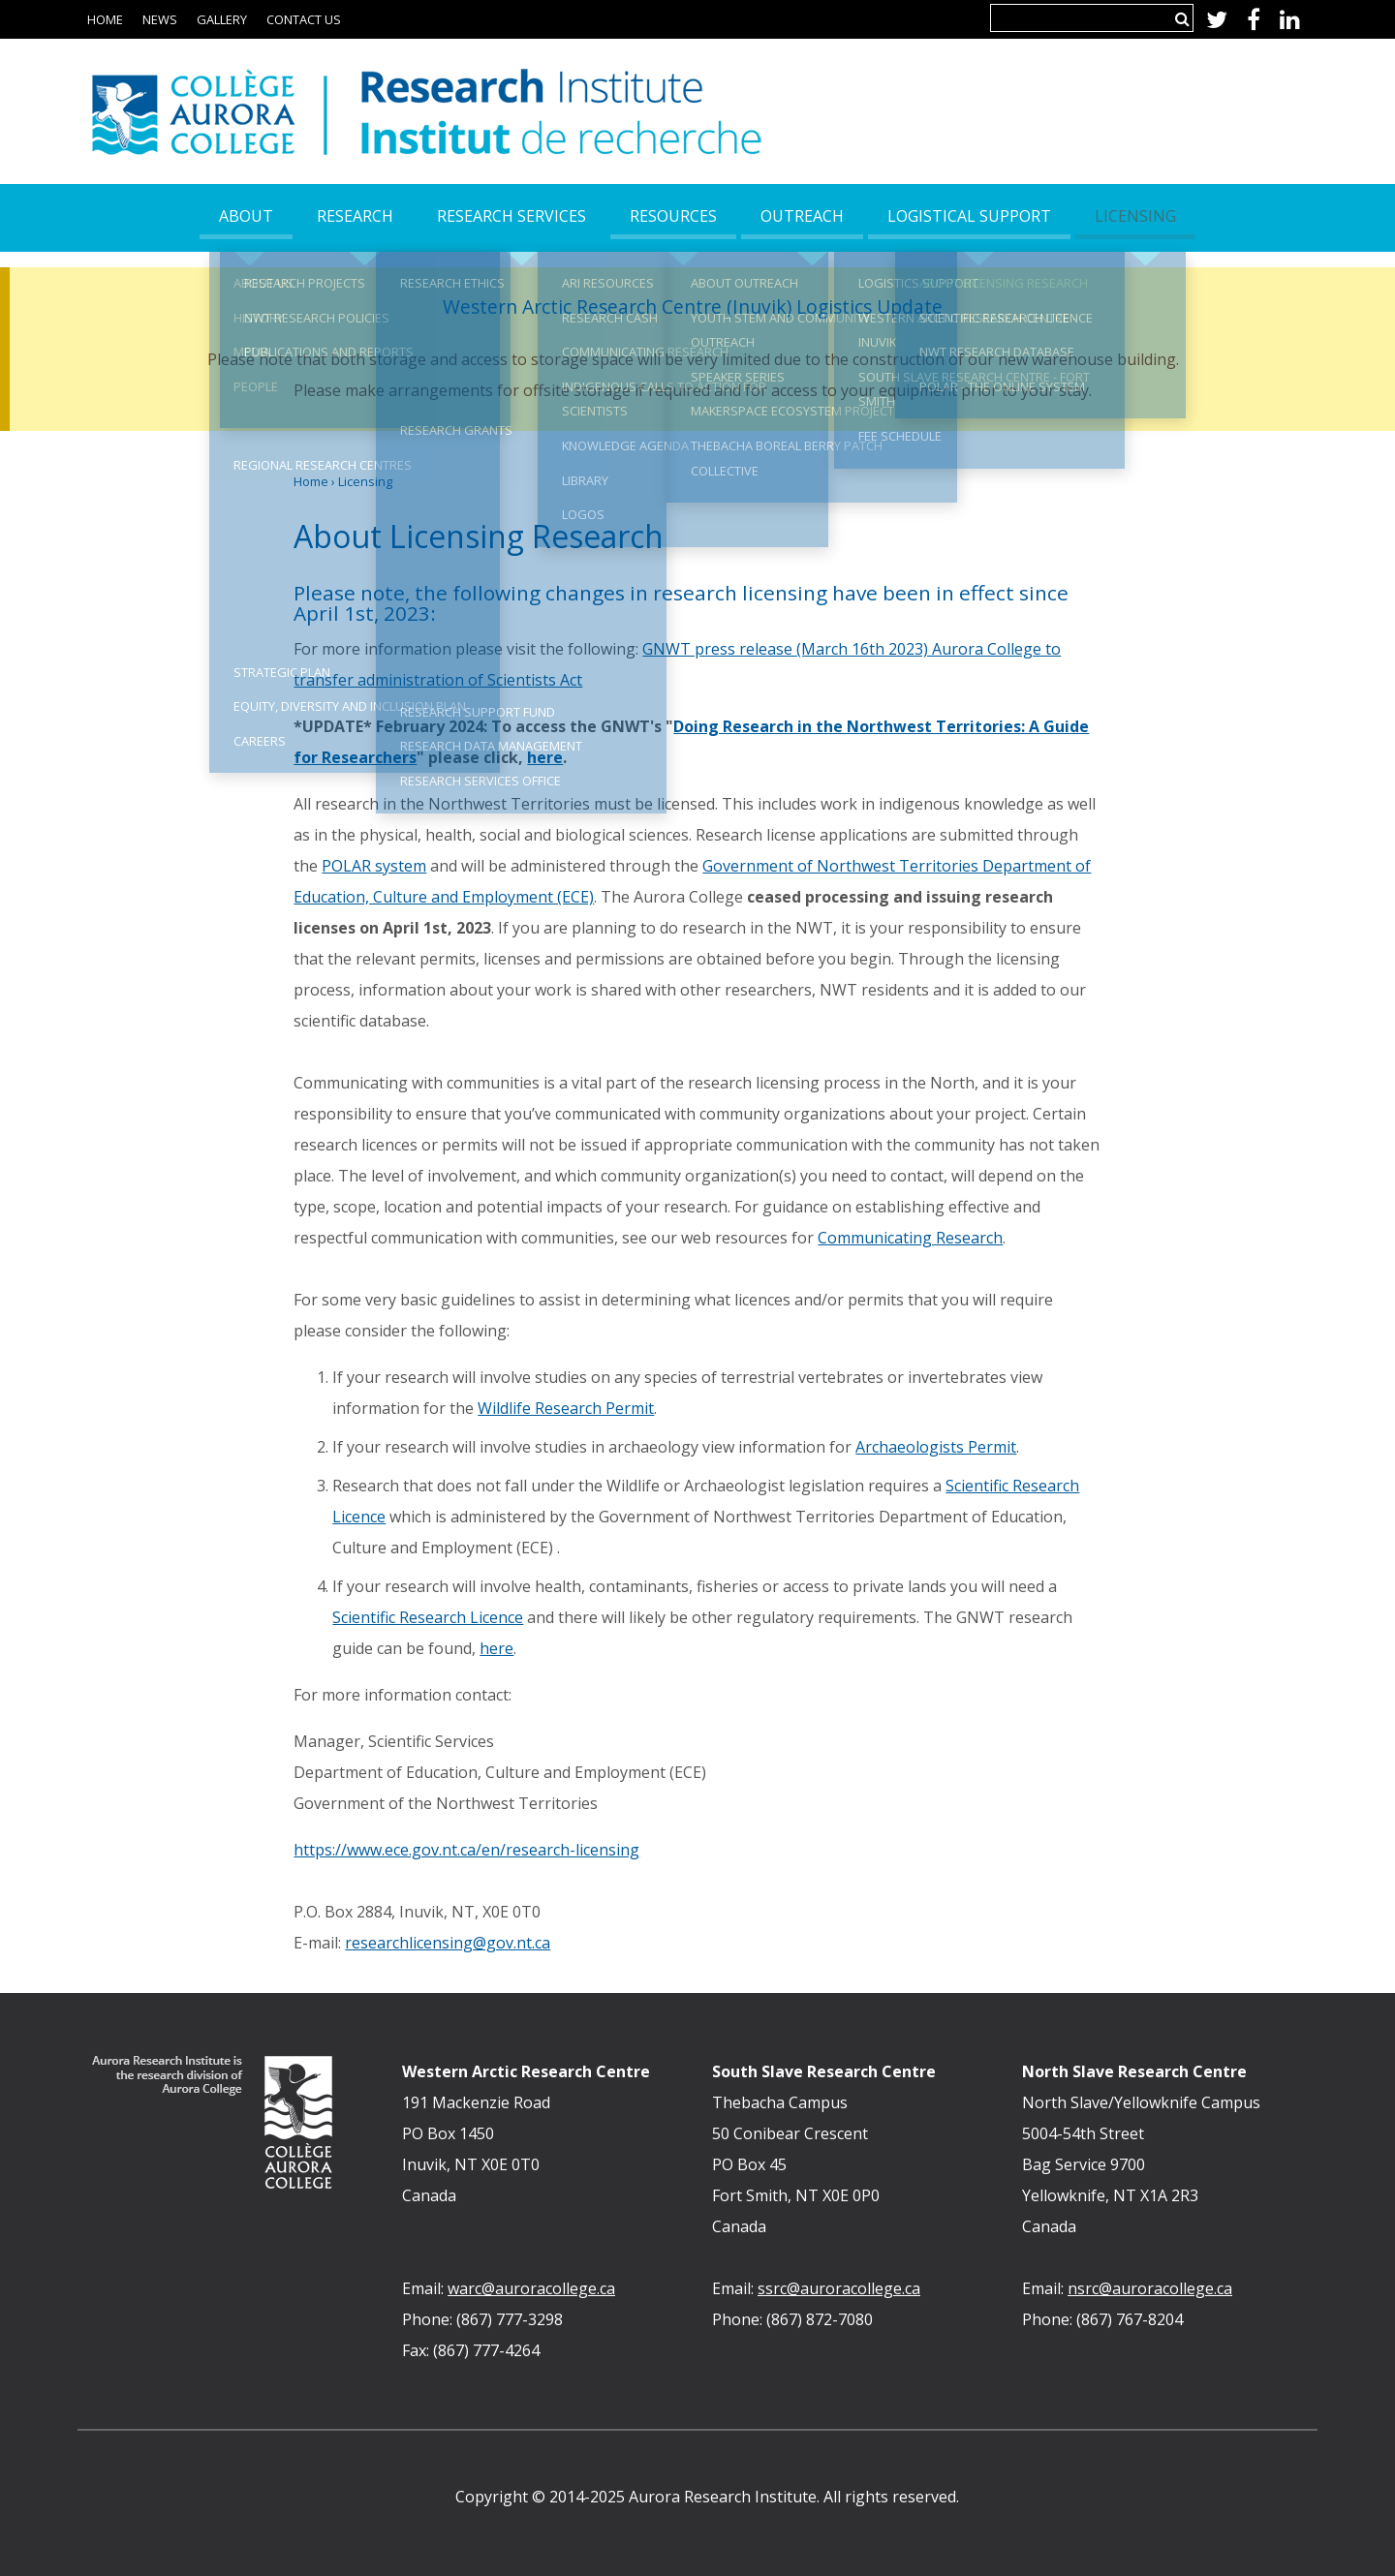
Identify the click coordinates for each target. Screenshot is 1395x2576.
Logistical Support (969, 216)
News (159, 19)
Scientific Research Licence (427, 1617)
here (545, 757)
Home (105, 19)
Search (1182, 18)
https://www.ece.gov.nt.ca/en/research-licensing (466, 1849)
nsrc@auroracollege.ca (1150, 2288)
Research (355, 216)
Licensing (365, 481)
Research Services (511, 216)
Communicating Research (910, 1237)
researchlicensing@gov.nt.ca (447, 1942)
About (246, 216)
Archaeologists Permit (935, 1446)
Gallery (222, 19)
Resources (673, 216)
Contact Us (303, 19)
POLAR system (374, 865)
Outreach (802, 216)
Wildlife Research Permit (566, 1408)
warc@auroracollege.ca (531, 2288)
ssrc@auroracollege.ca (839, 2288)
